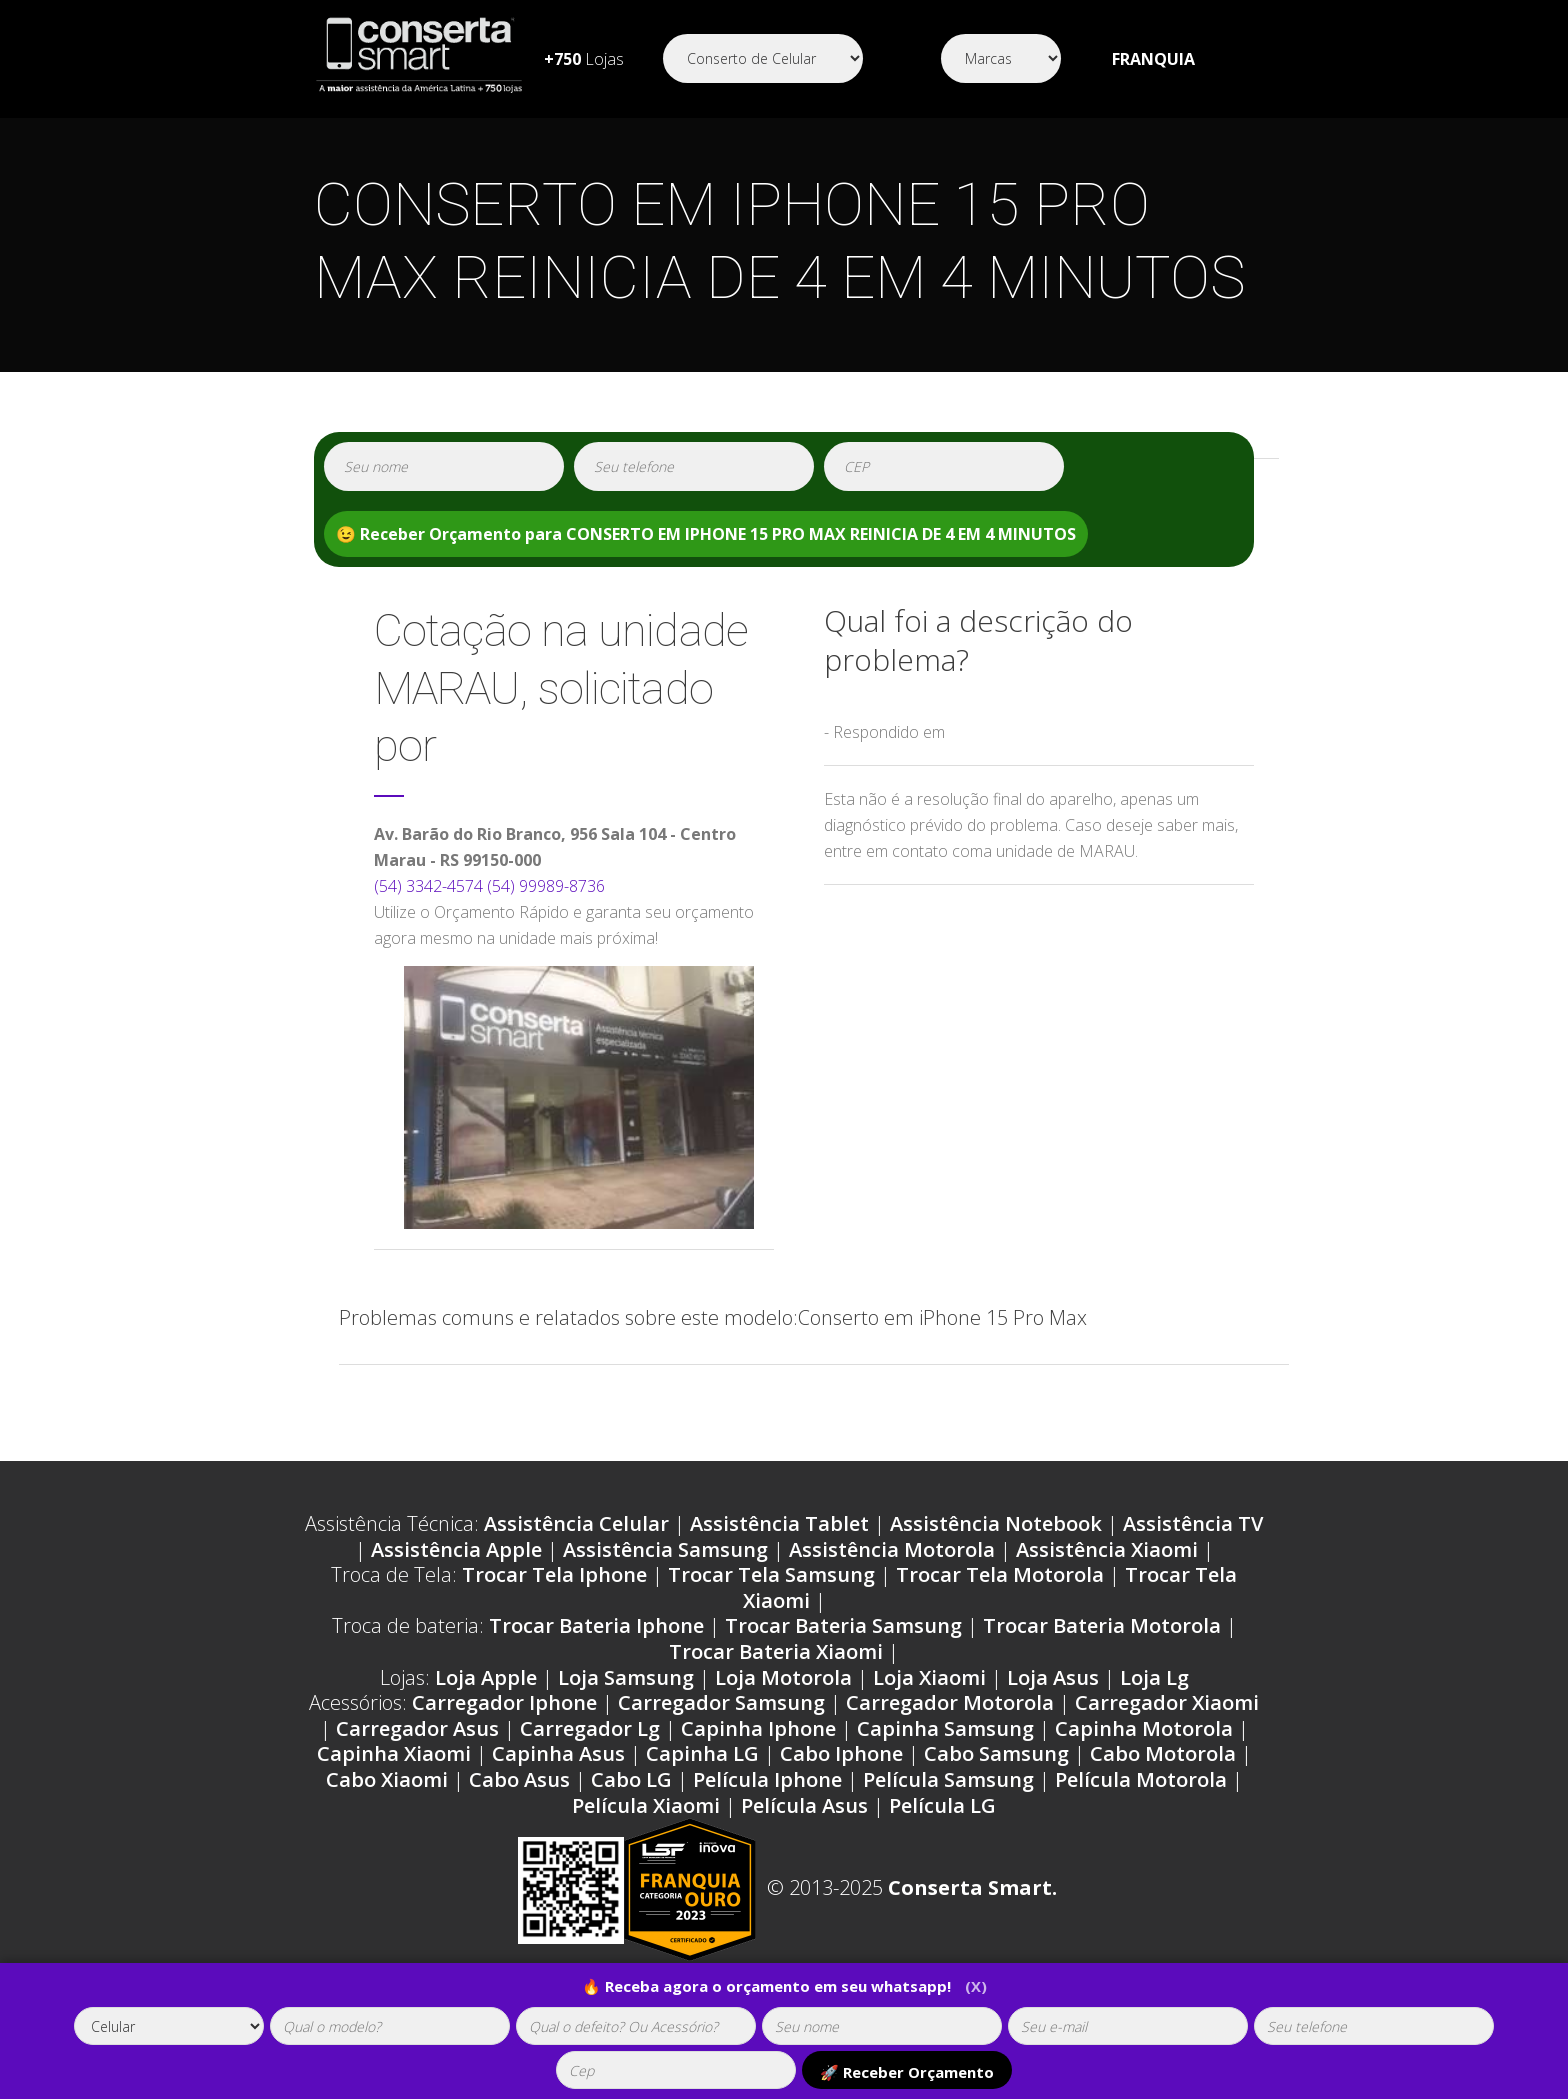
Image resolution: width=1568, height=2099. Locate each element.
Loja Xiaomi (929, 1677)
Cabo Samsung (996, 1753)
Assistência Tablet (779, 1523)
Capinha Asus (558, 1753)
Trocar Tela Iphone (554, 1574)
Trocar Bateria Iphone (596, 1625)
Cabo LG (631, 1779)
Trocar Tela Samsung (771, 1574)
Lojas (584, 59)
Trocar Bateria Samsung (843, 1625)
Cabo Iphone (841, 1753)
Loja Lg (1154, 1677)
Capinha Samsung (945, 1728)
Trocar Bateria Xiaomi (776, 1651)
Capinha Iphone (758, 1728)
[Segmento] (763, 58)
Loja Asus (1053, 1677)
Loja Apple (486, 1677)
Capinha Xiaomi (394, 1753)
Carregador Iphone (504, 1702)
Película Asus (804, 1805)
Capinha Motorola (1144, 1728)
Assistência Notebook (996, 1523)
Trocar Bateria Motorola (1102, 1625)
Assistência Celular (576, 1523)
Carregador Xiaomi (1167, 1702)
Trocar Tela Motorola (1000, 1574)
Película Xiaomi (646, 1805)
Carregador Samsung (721, 1702)
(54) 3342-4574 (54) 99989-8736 (489, 886)
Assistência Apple (456, 1549)
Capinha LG (702, 1753)
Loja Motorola (783, 1677)
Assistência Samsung (665, 1549)
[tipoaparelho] (169, 2026)
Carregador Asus (417, 1728)
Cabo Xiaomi (387, 1779)
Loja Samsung (626, 1677)
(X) (976, 1986)
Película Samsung (948, 1779)
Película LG (942, 1805)
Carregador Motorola (950, 1702)
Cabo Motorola (1163, 1753)
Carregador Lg (590, 1728)
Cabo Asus (519, 1779)
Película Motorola (1141, 1779)
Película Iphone (767, 1779)
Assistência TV (1193, 1523)
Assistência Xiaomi (1107, 1549)
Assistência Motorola (892, 1549)
